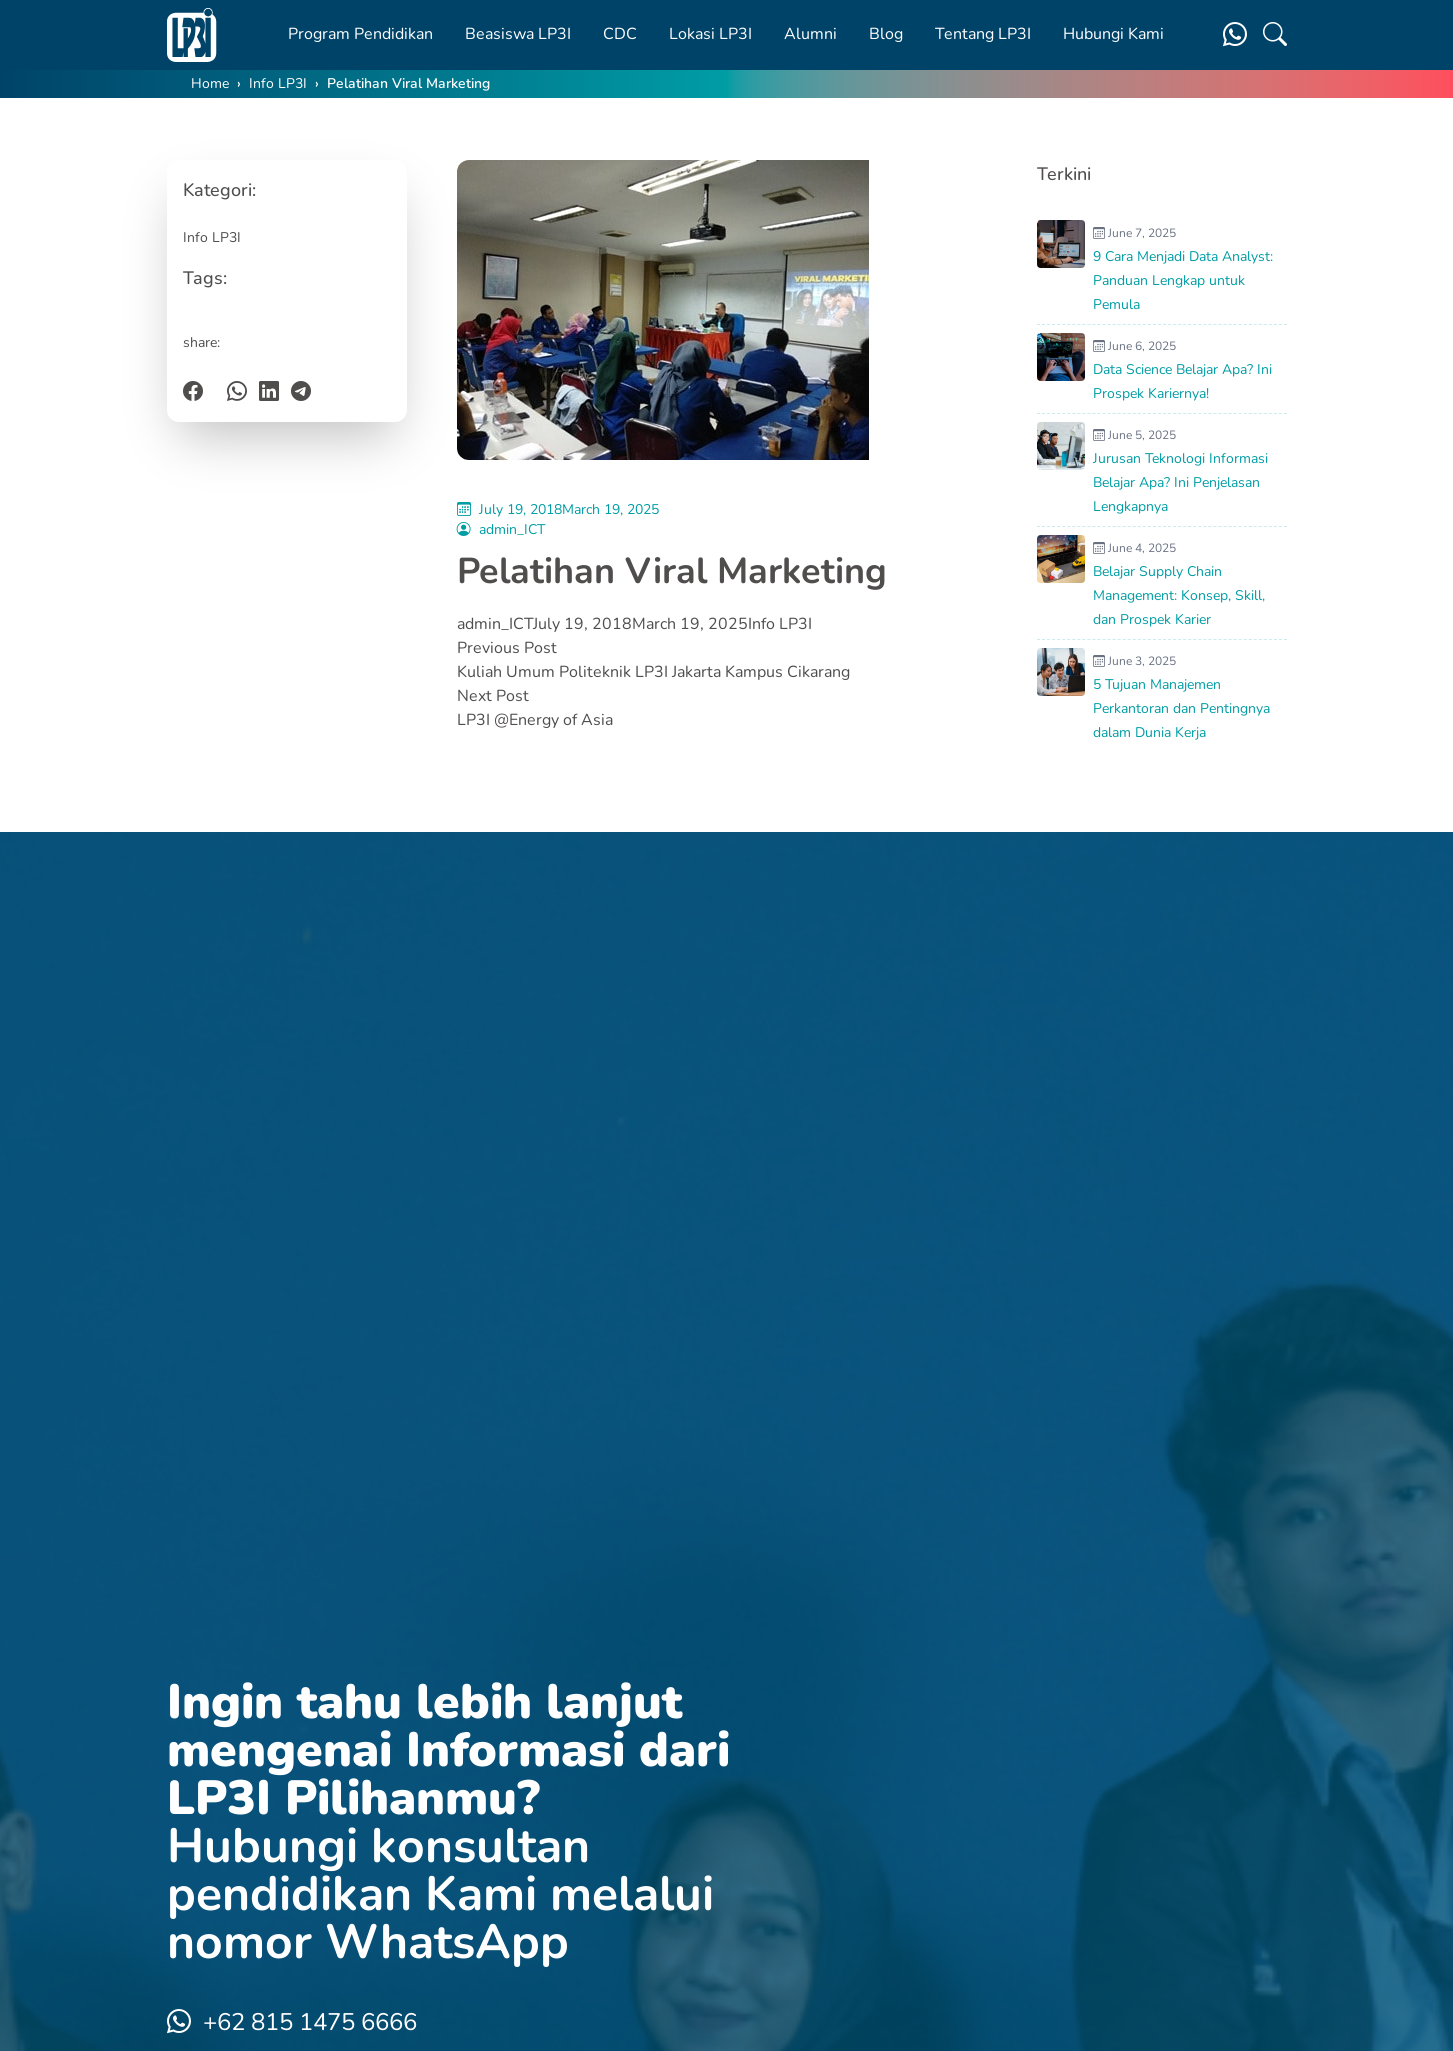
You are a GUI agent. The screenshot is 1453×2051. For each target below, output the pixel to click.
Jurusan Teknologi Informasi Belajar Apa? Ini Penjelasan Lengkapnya (1180, 482)
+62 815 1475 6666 (292, 2022)
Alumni (810, 34)
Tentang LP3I (983, 34)
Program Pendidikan (360, 34)
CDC (620, 34)
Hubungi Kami (1113, 34)
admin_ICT (512, 529)
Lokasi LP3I (710, 34)
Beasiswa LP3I (518, 34)
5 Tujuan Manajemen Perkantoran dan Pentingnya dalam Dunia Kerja (1181, 708)
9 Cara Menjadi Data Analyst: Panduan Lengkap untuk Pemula (1183, 280)
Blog (886, 34)
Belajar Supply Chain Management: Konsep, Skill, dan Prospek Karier (1179, 595)
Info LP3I (278, 83)
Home (210, 83)
